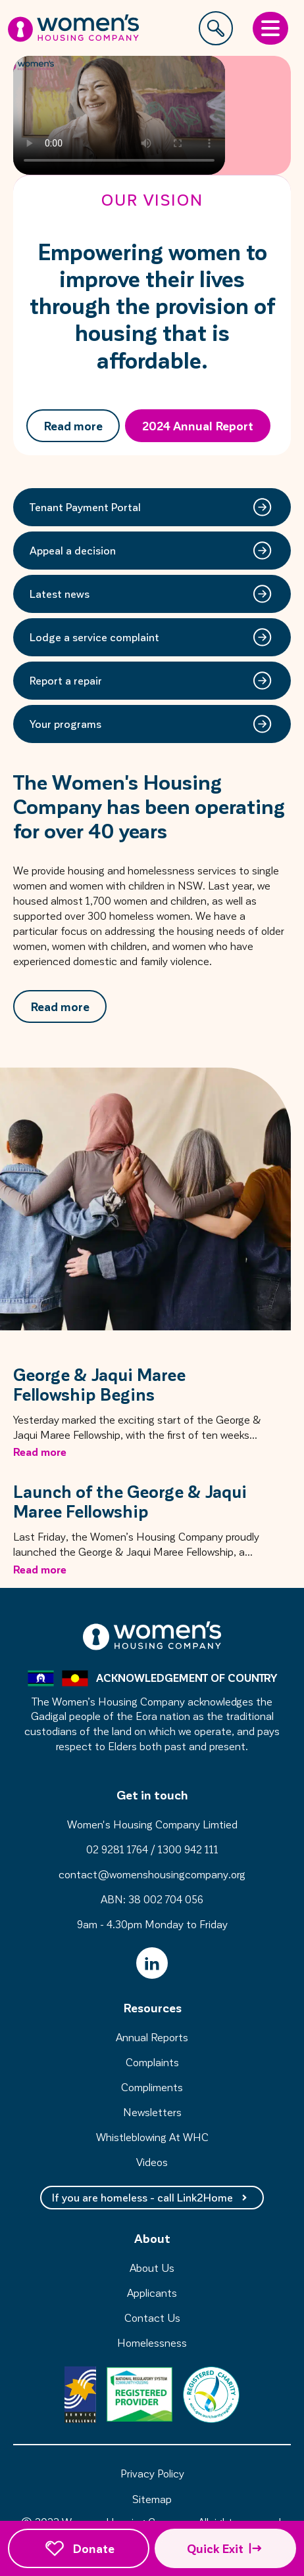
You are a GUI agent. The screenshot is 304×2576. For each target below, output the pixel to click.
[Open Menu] (270, 28)
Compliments (152, 2087)
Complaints (152, 2062)
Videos (152, 2162)
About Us (152, 2267)
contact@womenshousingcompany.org (152, 1874)
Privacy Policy (152, 2473)
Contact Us (152, 2317)
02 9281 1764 (117, 1849)
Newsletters (152, 2112)
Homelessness (152, 2342)
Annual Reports (152, 2037)
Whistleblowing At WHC (152, 2137)
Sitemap (152, 2499)
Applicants (152, 2292)
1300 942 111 (188, 1849)
